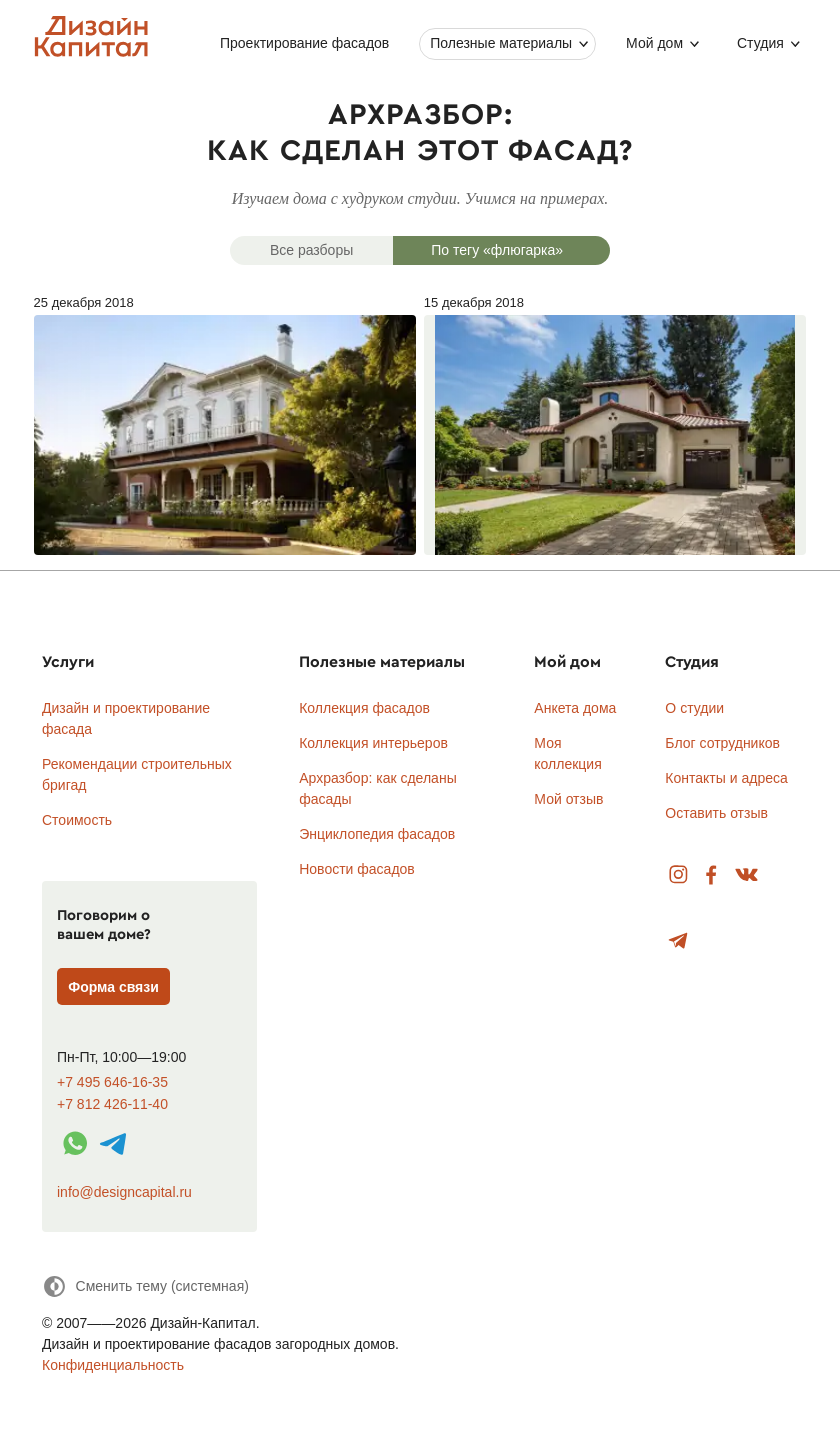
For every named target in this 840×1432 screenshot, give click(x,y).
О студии (694, 708)
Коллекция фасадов (364, 708)
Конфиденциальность (113, 1365)
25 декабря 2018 (225, 425)
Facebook (711, 875)
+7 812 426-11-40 (112, 1104)
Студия (760, 43)
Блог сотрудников (722, 743)
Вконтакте (747, 875)
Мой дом (654, 43)
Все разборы (311, 250)
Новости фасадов (357, 869)
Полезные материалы (501, 43)
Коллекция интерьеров (373, 743)
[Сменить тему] (145, 1286)
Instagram (678, 875)
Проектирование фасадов (304, 43)
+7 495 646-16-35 (112, 1082)
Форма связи (113, 987)
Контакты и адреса (726, 778)
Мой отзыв (568, 799)
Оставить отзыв (716, 813)
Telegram (678, 941)
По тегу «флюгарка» (497, 250)
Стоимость (77, 820)
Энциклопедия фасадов (377, 834)
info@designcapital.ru (124, 1192)
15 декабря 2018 (615, 425)
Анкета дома (575, 708)
